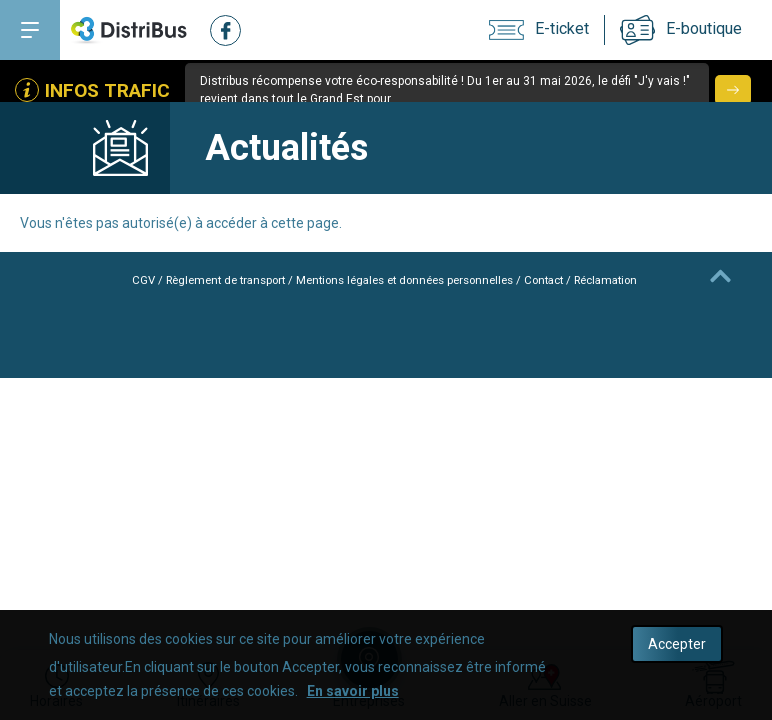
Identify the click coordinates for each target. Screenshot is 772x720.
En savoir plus (353, 691)
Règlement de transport (209, 280)
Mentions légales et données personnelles (404, 280)
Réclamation (624, 280)
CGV (121, 280)
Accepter (677, 644)
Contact (556, 280)
